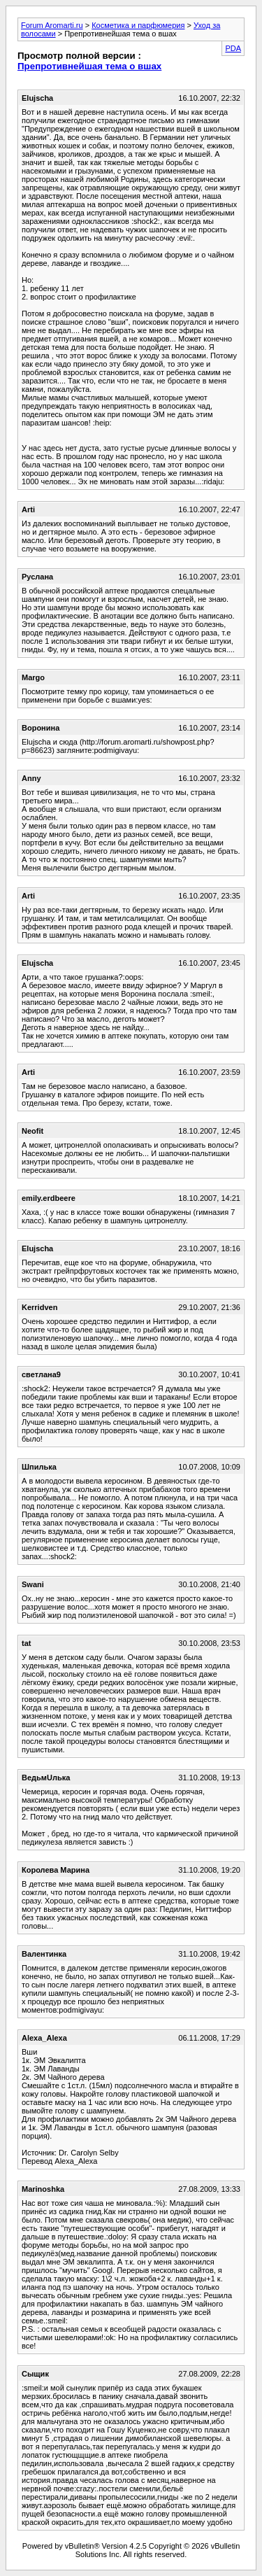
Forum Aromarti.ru (52, 25)
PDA (233, 48)
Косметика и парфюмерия (138, 25)
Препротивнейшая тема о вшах (89, 66)
